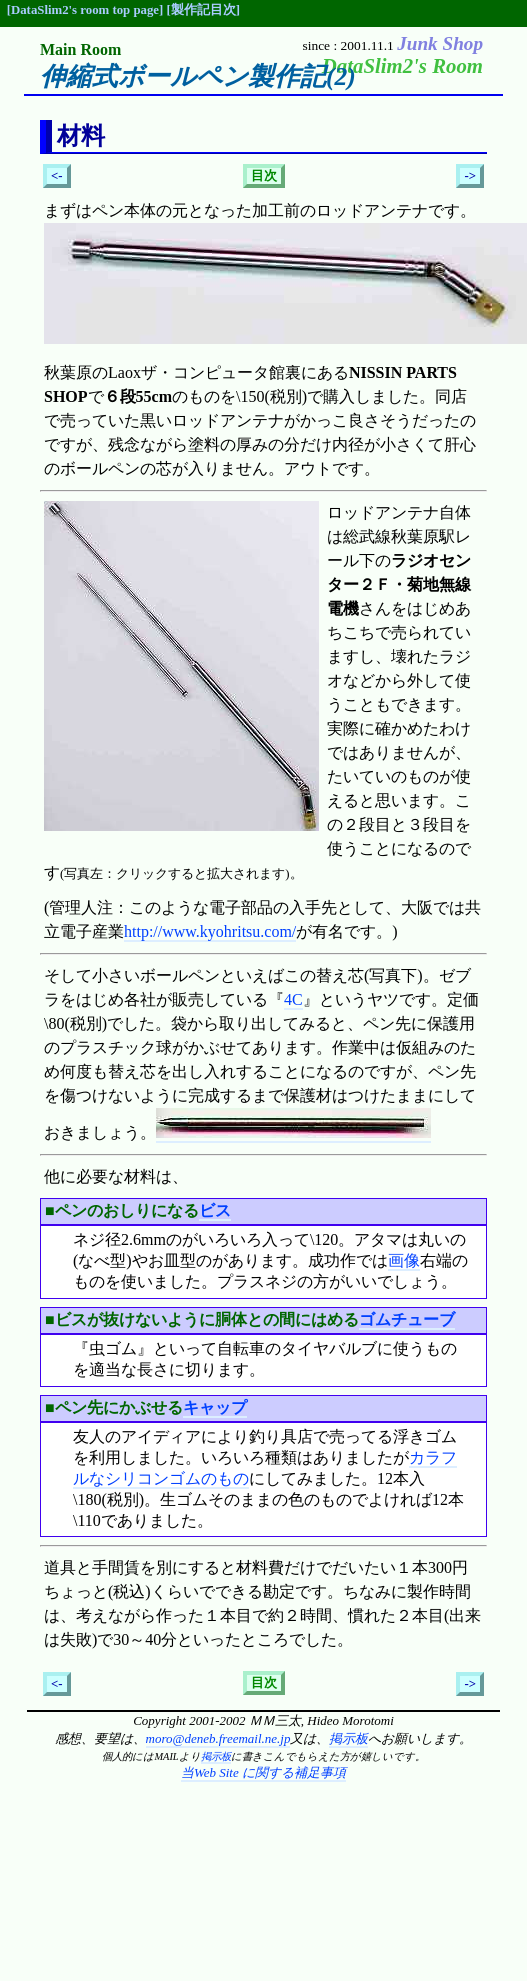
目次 (264, 176)
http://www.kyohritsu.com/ (210, 931)
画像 (404, 1260)
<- (57, 176)
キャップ (215, 1407)
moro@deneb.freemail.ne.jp (218, 1738)
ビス (215, 1210)
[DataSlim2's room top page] (85, 10)
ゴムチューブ (407, 1319)
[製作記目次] (203, 10)
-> (470, 176)
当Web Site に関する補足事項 (263, 1772)
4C (293, 999)
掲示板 (348, 1738)
